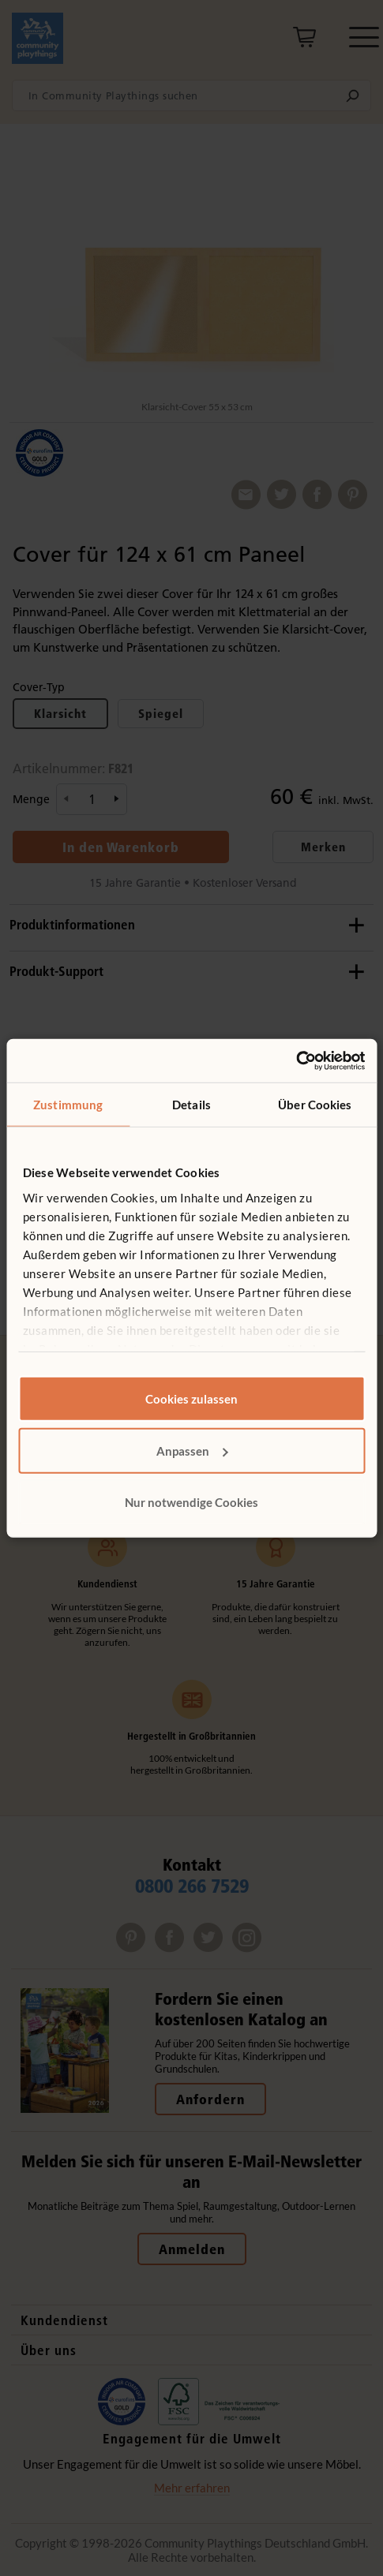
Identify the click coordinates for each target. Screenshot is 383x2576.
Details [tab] (191, 1104)
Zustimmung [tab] (68, 1104)
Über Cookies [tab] (314, 1104)
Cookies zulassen (191, 1399)
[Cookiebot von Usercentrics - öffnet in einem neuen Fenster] (296, 1060)
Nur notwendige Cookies (191, 1502)
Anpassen (192, 1450)
